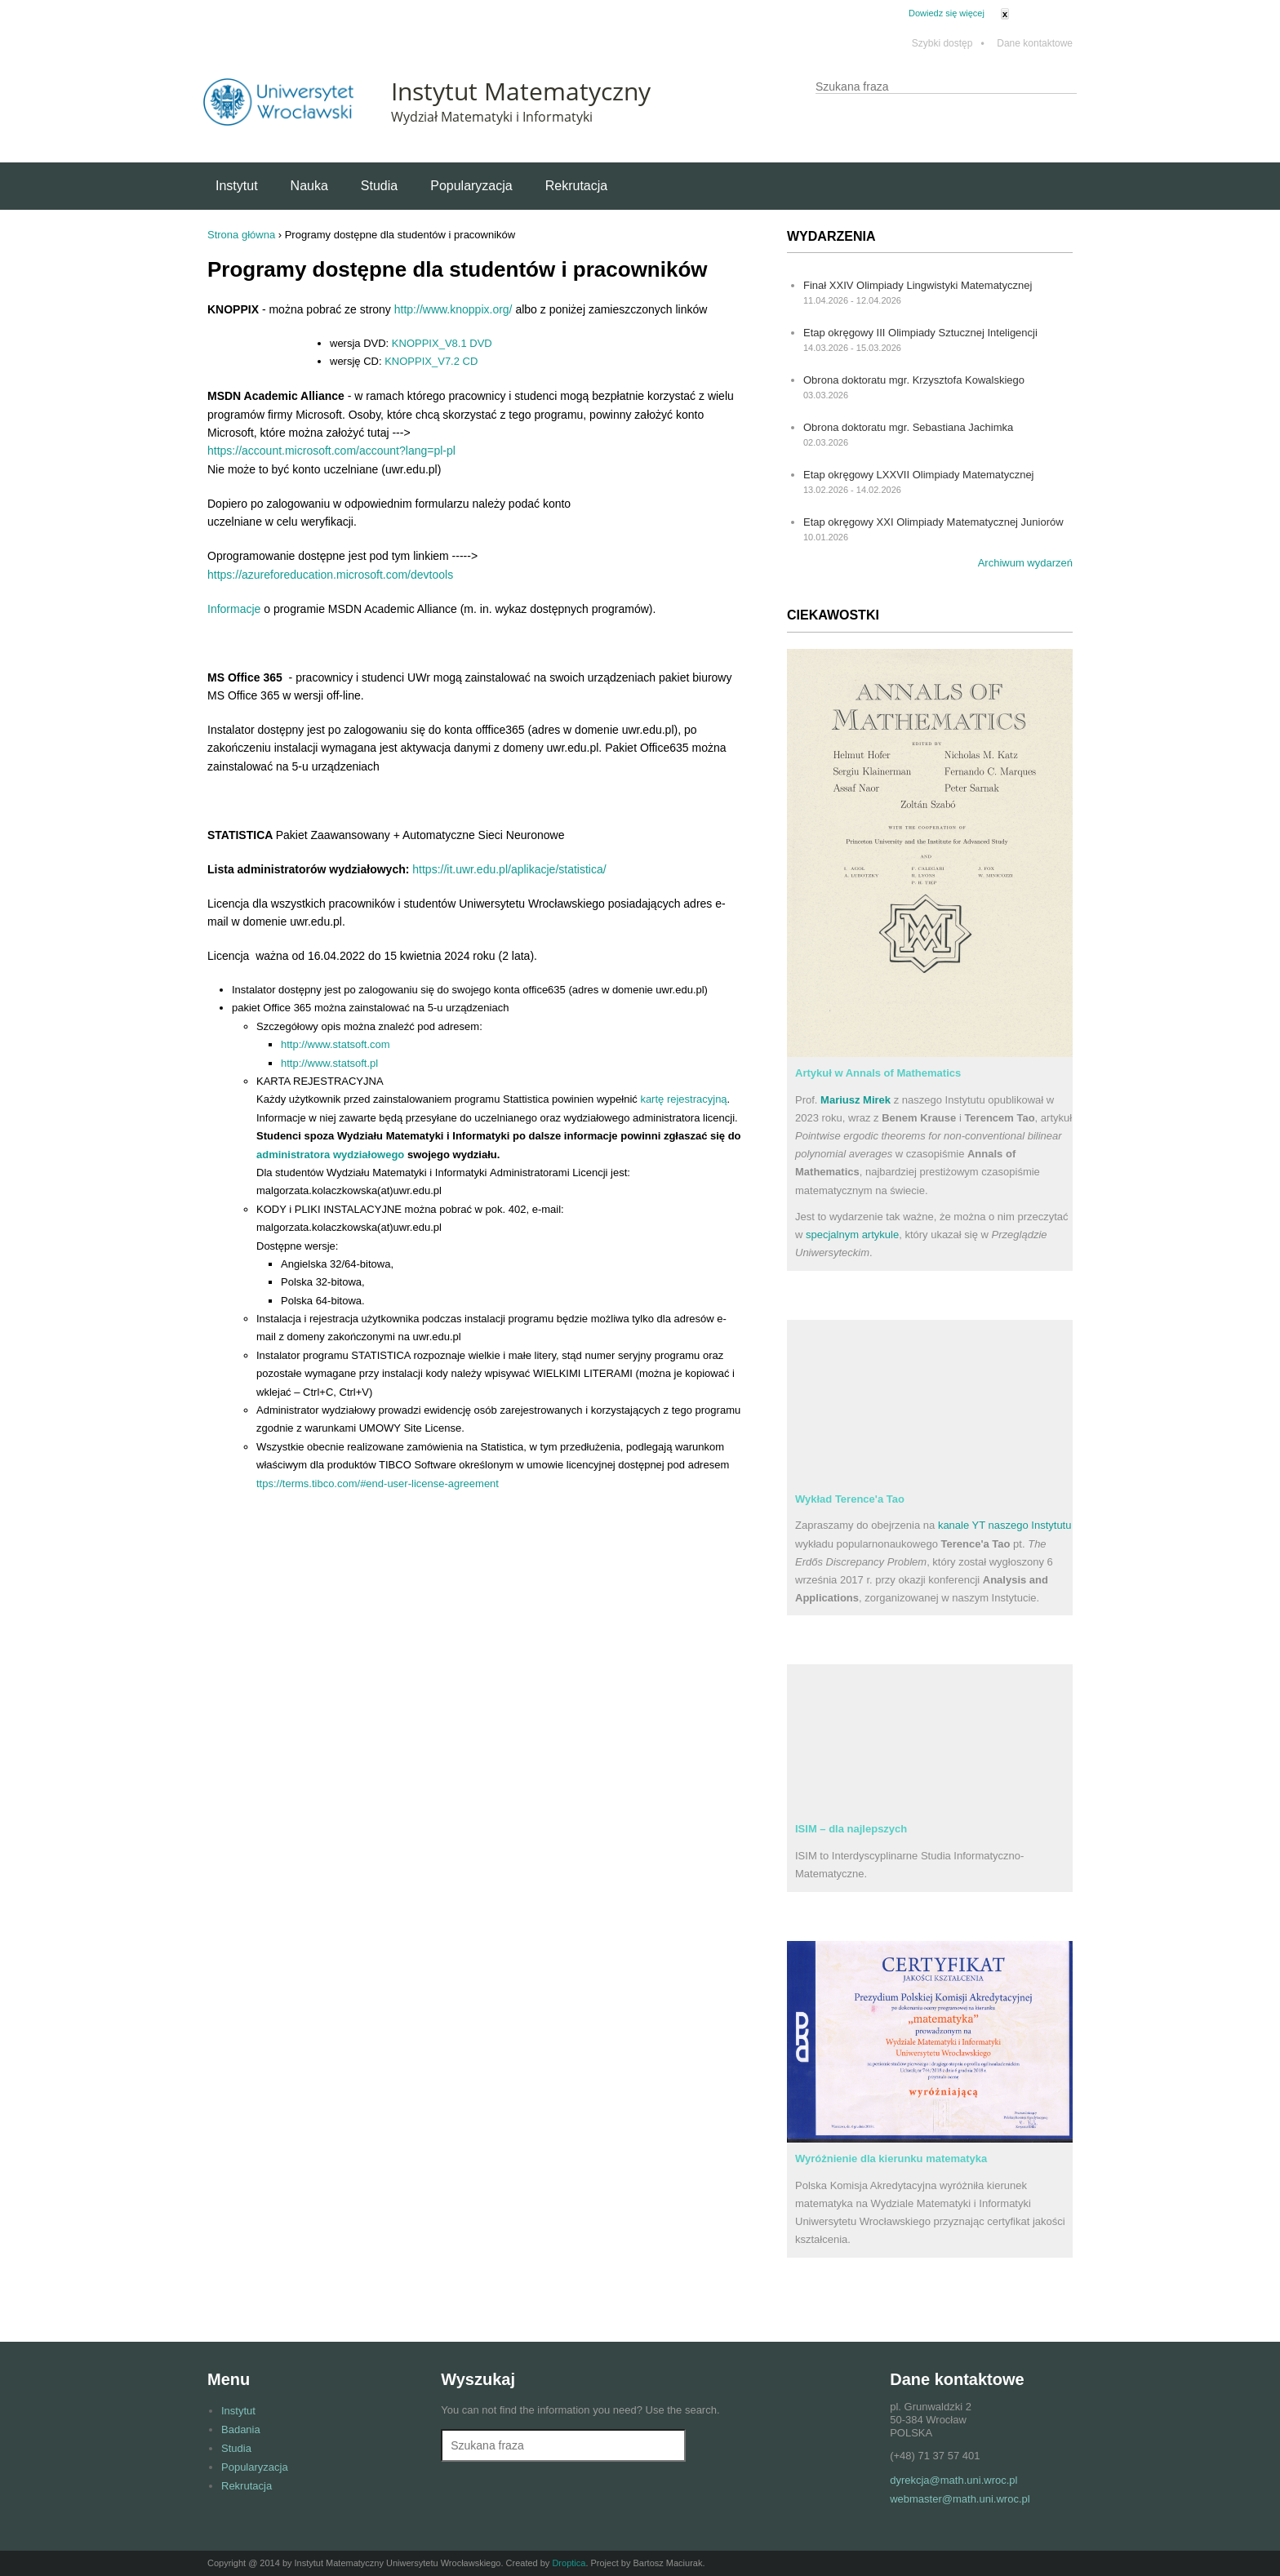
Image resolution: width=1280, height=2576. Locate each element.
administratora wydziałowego (330, 1154)
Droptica (568, 2563)
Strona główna (241, 235)
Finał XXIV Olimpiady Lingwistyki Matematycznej (917, 285)
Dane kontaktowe (1035, 43)
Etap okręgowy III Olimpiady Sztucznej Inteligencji (920, 332)
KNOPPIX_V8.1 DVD (442, 343)
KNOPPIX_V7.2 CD (431, 361)
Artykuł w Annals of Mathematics (878, 1073)
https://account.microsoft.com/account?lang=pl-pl (331, 450)
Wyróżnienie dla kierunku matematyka (891, 2158)
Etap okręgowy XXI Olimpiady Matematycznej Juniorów (933, 522)
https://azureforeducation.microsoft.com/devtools (330, 574)
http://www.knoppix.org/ (453, 309)
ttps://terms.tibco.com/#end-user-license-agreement (377, 1483)
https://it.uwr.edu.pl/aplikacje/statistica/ (509, 869)
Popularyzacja (471, 186)
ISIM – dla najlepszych (851, 1829)
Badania (240, 2429)
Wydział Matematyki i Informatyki (492, 117)
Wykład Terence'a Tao (849, 1499)
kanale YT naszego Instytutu (1005, 1525)
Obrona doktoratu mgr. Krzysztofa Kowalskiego (913, 380)
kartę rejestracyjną (683, 1099)
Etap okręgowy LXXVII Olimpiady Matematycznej (918, 475)
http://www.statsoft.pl (329, 1063)
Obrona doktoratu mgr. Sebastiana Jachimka (908, 427)
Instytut (237, 186)
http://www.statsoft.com (335, 1044)
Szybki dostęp (948, 43)
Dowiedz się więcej (946, 13)
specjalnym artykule (852, 1234)
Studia (379, 186)
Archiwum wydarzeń (1025, 563)
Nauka (309, 186)
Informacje (233, 608)
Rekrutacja (576, 186)
